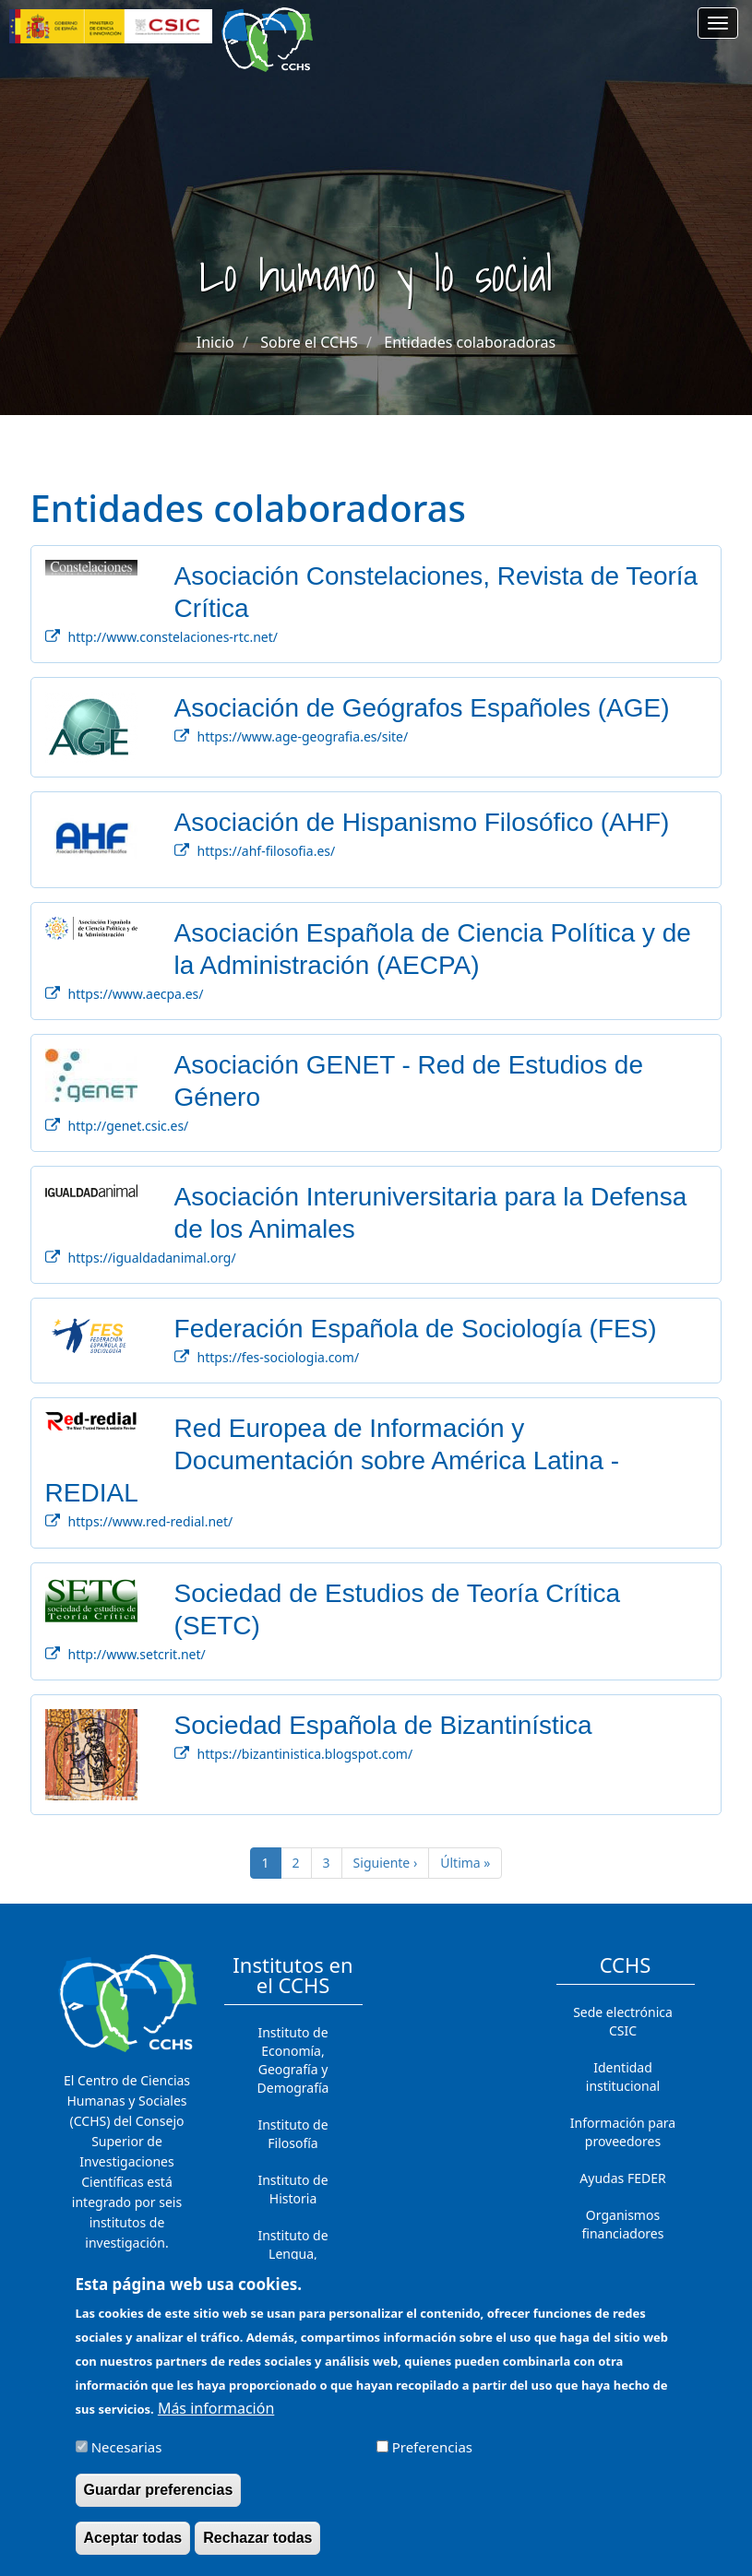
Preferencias (432, 2460)
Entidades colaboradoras (469, 342)
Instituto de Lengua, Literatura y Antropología (293, 2262)
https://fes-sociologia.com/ (278, 1357)
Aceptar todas (133, 2550)
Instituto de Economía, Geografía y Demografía (293, 2060)
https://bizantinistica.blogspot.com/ (305, 1754)
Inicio (215, 342)
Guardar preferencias (158, 2503)
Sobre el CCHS (309, 342)
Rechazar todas (257, 2550)
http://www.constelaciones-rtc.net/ (173, 637)
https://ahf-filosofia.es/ (266, 851)
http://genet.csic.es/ (128, 1125)
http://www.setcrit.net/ (137, 1654)
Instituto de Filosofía (292, 2134)
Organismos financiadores (623, 2224)
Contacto (622, 2270)
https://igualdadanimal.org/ (152, 1257)
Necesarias (126, 2460)
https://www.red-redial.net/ (150, 1521)
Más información (216, 2421)
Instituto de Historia (292, 2189)
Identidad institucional (623, 2077)
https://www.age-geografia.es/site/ (303, 736)
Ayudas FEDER (622, 2178)
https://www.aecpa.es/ (136, 994)
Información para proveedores (622, 2132)
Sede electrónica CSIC (623, 2021)
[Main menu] (718, 23)
